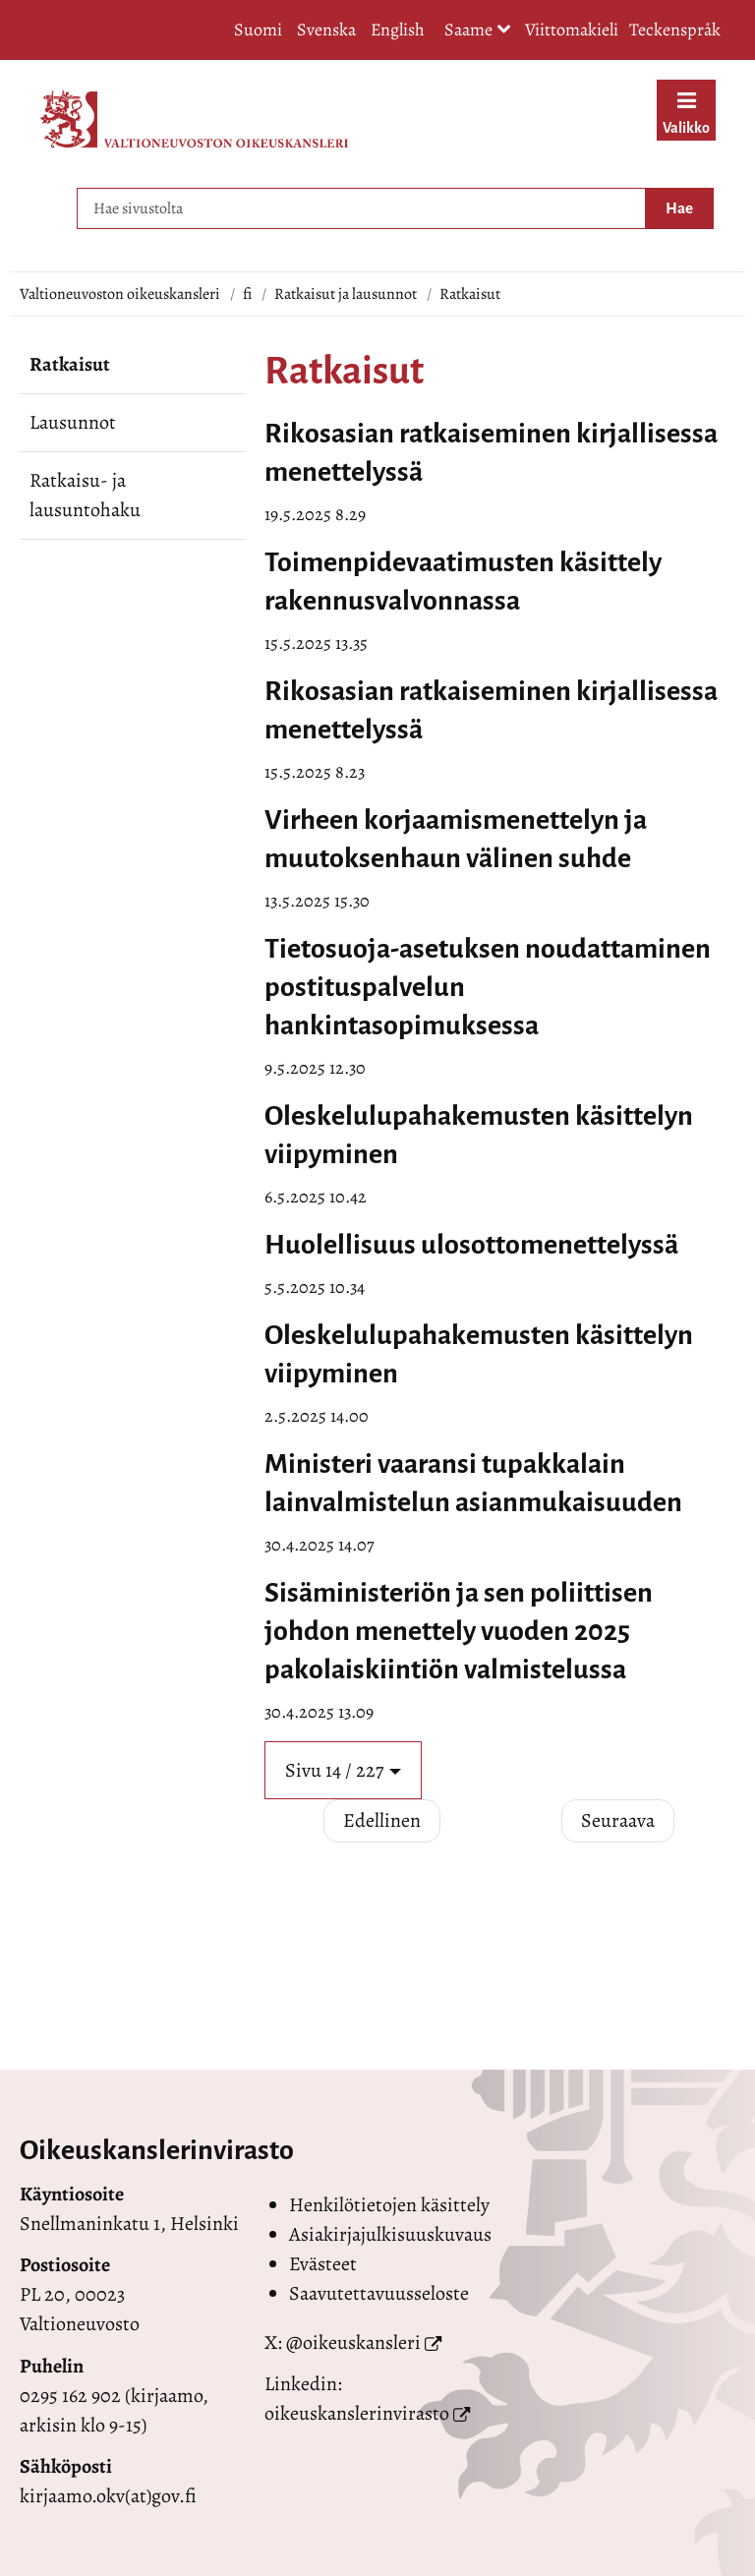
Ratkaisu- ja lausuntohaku (85, 495)
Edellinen (382, 1820)
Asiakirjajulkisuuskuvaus (390, 2234)
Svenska (326, 29)
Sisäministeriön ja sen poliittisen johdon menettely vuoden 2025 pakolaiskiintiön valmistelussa (458, 1631)
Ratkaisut (69, 364)
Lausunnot (72, 422)
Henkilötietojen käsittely (389, 2205)
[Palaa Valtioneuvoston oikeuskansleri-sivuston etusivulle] (194, 119)
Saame (477, 31)
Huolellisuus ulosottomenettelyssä (471, 1244)
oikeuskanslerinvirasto (356, 2413)
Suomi (258, 29)
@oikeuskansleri (353, 2342)
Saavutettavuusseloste (379, 2293)
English (398, 29)
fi (247, 294)
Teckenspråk (675, 29)
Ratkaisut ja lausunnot (345, 294)
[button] (343, 1770)
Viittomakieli (571, 29)
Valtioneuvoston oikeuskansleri (120, 294)
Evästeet (323, 2264)
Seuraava (618, 1820)
